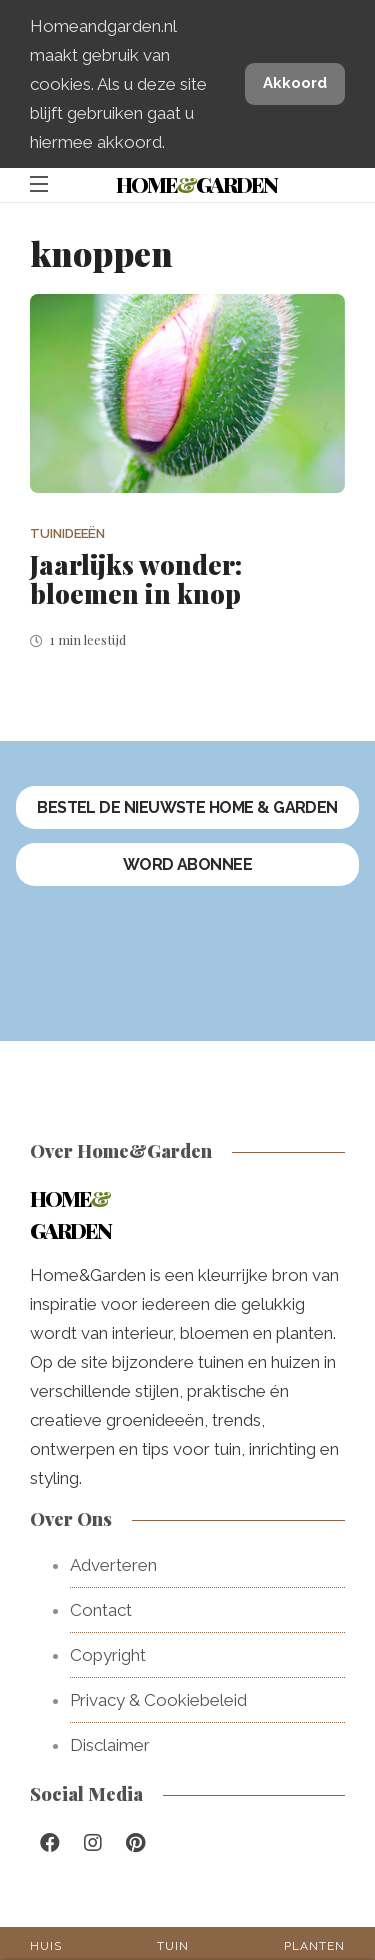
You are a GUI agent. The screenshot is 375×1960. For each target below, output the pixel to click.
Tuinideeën (67, 533)
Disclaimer (110, 1745)
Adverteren (113, 1565)
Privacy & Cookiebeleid (158, 1700)
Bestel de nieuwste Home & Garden (187, 807)
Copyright (108, 1655)
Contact (101, 1610)
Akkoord (295, 83)
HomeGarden (196, 184)
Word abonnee (188, 864)
